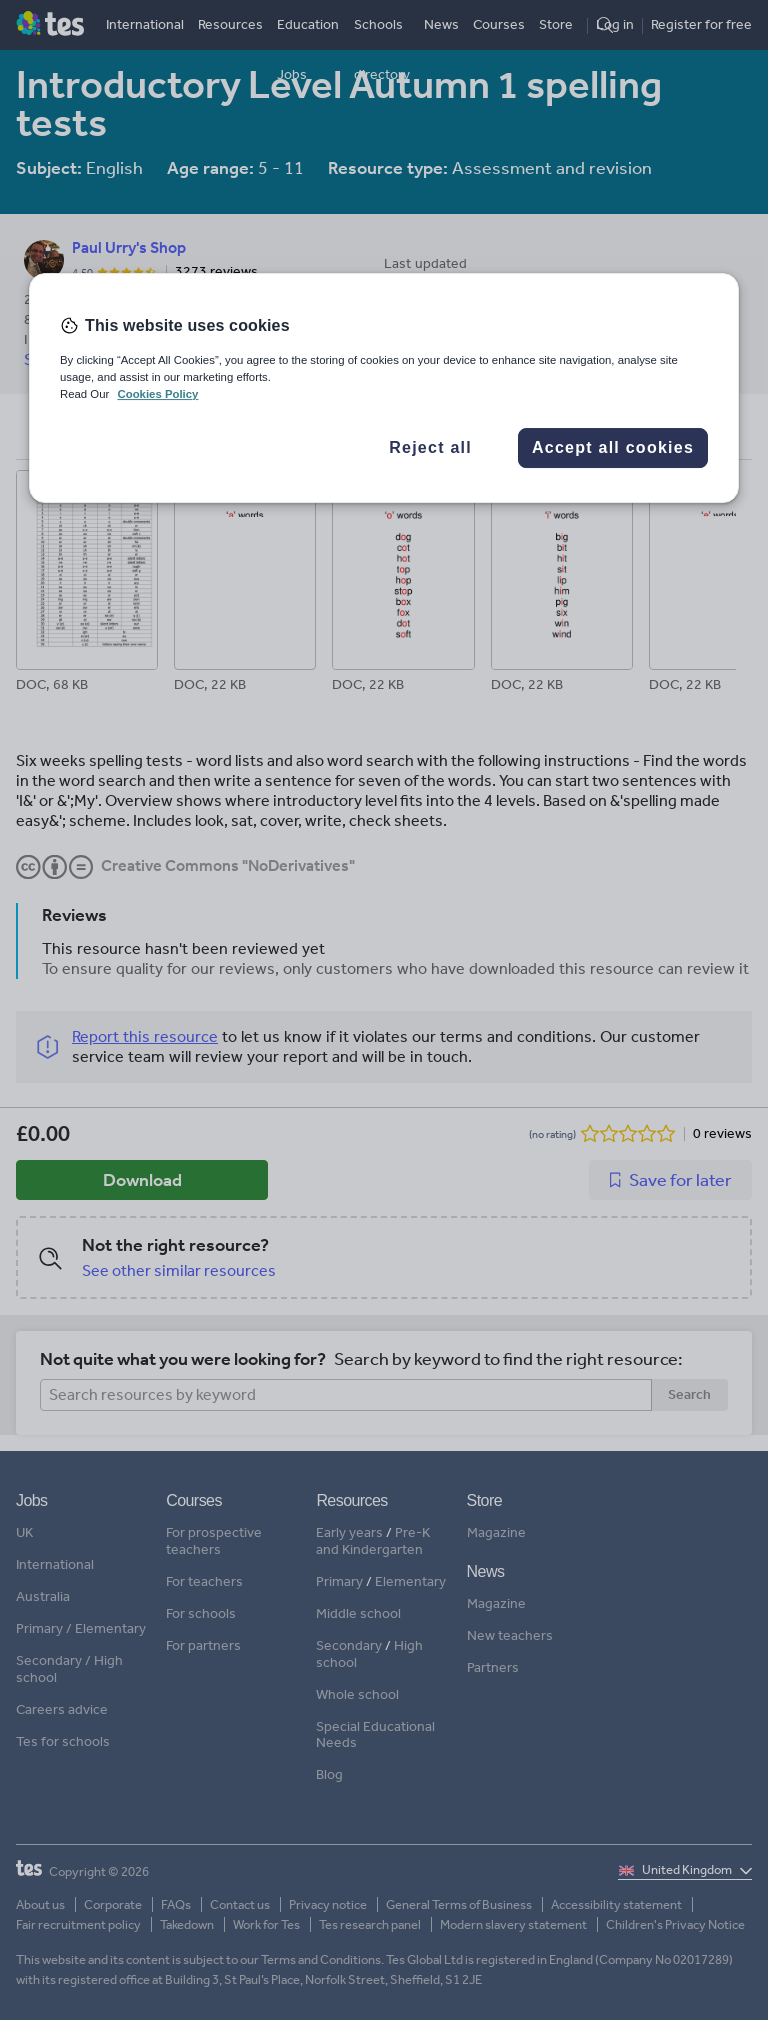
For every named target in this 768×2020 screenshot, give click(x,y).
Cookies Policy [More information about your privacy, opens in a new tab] (157, 394)
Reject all (430, 447)
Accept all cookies (613, 447)
